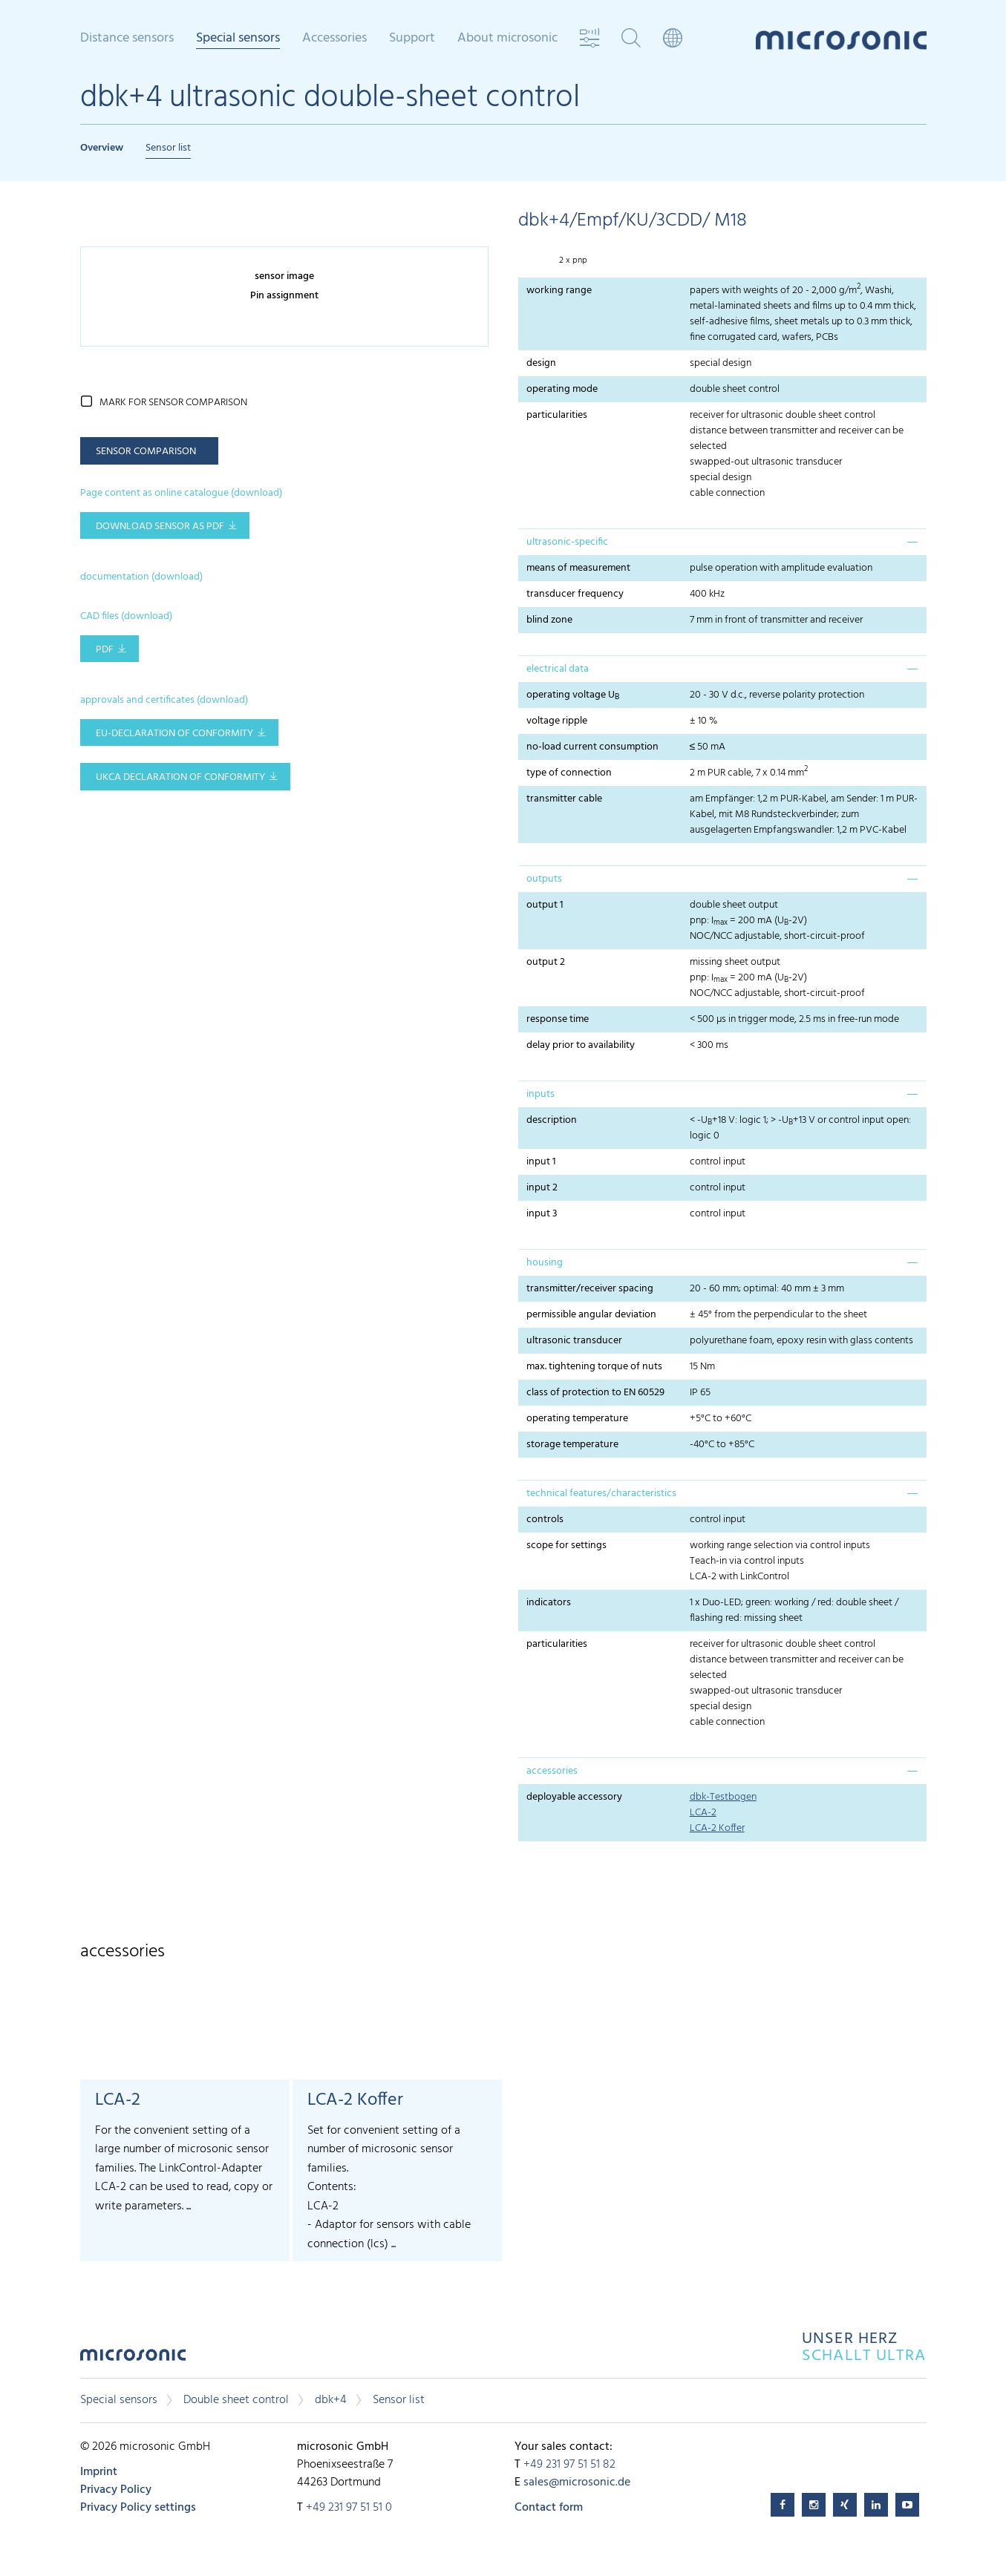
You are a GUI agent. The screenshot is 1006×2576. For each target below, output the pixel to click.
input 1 (541, 1161)
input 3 (542, 1213)
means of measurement (578, 568)
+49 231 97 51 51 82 (569, 2464)
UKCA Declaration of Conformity (180, 777)
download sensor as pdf (160, 526)
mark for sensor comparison (173, 402)
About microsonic (507, 38)
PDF (105, 649)
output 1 (545, 905)
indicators (548, 1602)
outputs (544, 879)
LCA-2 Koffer (717, 1828)
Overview (101, 148)
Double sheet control (236, 2400)
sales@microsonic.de (576, 2482)
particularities (556, 415)
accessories (552, 1771)
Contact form (549, 2507)
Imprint (98, 2472)
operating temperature (577, 1418)
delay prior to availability (580, 1045)
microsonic (133, 2359)
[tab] (722, 541)
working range (559, 290)
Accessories (334, 38)
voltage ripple (556, 721)
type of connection (569, 772)
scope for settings (566, 1545)
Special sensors (238, 39)
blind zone (549, 620)
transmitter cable (564, 798)
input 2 (542, 1187)
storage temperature (572, 1444)
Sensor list (168, 148)
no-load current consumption (592, 747)
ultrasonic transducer (574, 1340)
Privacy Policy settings (138, 2507)
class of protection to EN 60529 (595, 1392)
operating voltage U (572, 695)
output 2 (545, 962)
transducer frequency (575, 594)
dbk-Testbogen (723, 1797)
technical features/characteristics (601, 1493)
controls (545, 1519)
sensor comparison (146, 451)
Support (412, 38)
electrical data (557, 669)
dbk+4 (331, 2400)
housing (544, 1263)
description (551, 1120)
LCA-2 (703, 1812)
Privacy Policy (115, 2490)
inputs (540, 1094)
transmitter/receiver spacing (589, 1288)
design (541, 363)
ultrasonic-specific (567, 542)
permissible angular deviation (591, 1314)
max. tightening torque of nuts (594, 1366)
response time (557, 1019)
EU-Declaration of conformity (174, 733)
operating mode (562, 389)
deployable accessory (574, 1797)
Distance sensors (127, 38)
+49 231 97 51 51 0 (349, 2507)
